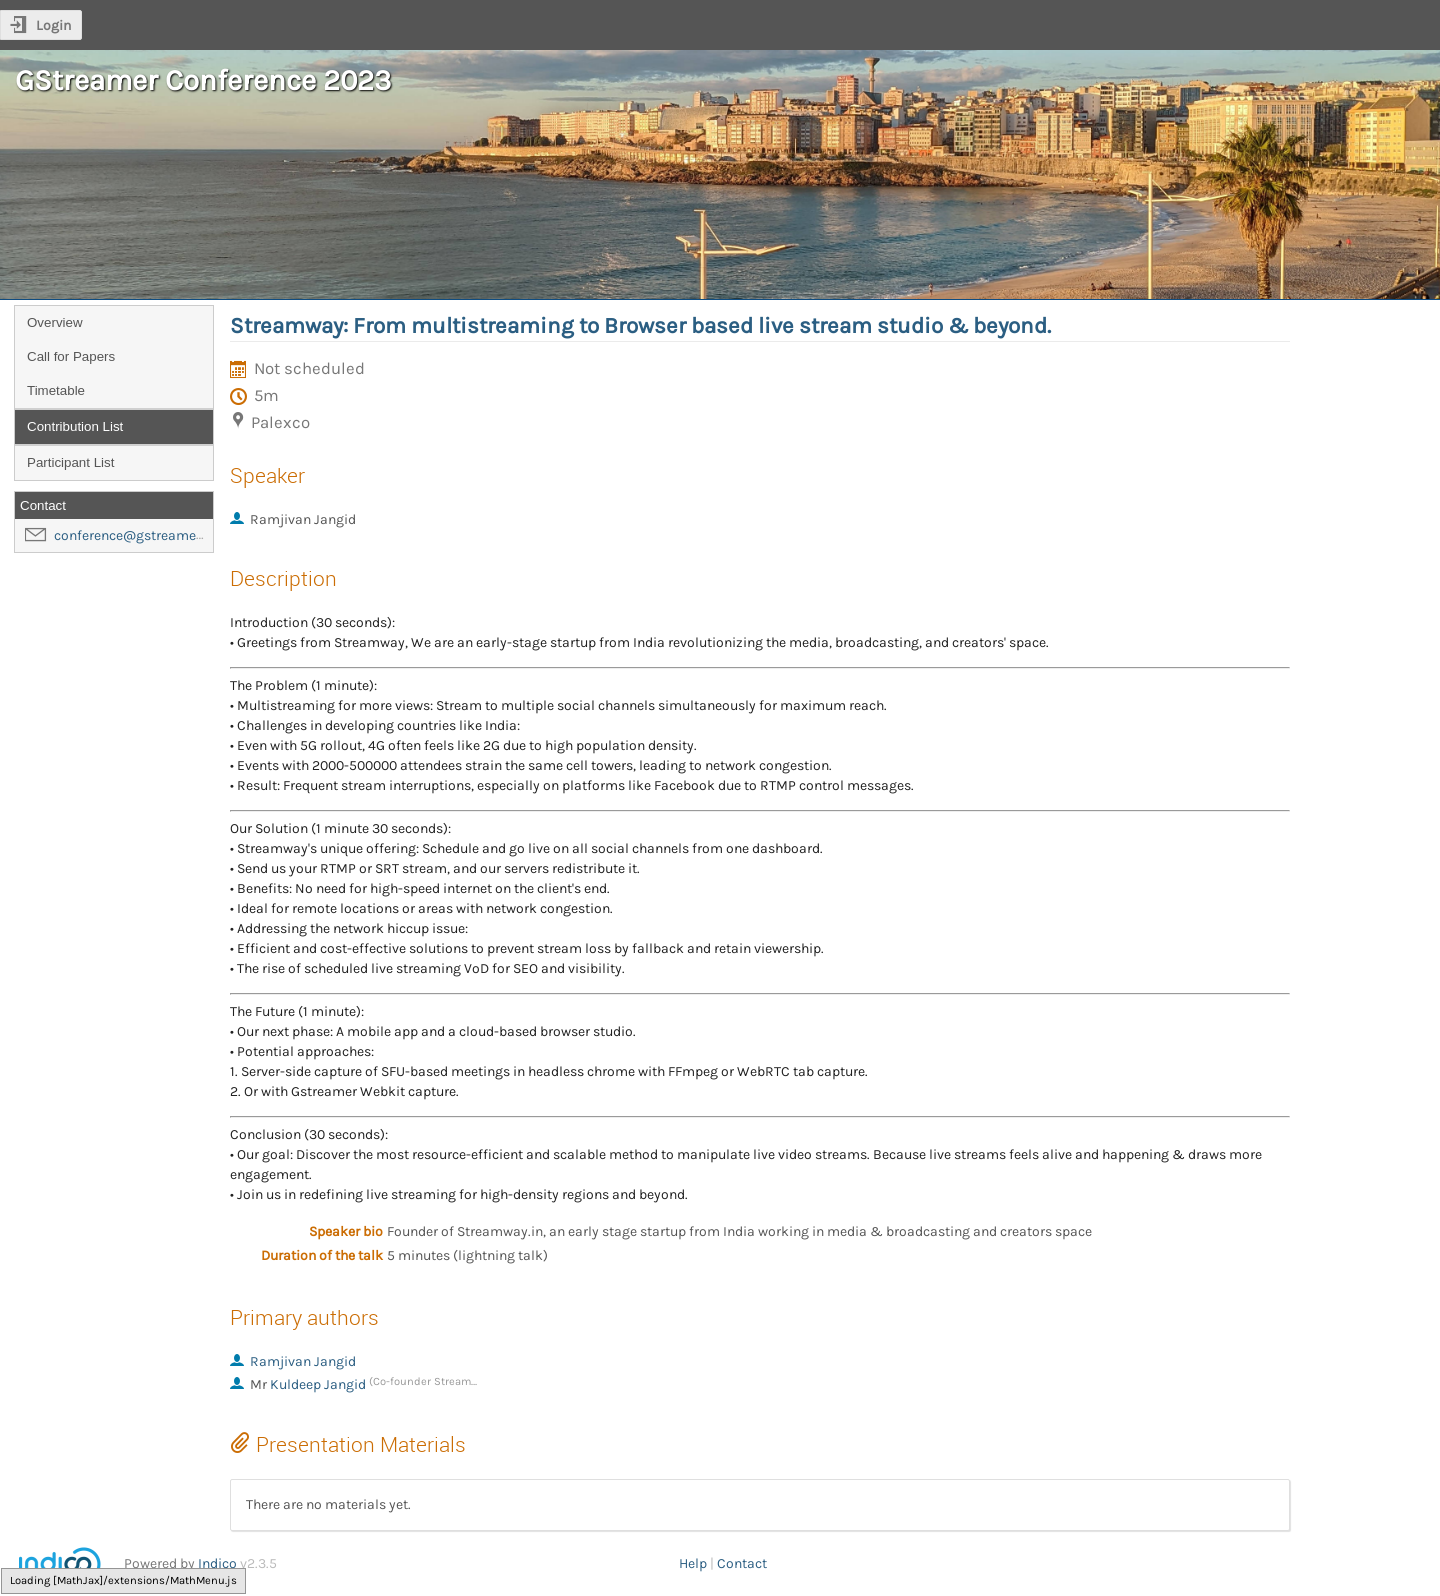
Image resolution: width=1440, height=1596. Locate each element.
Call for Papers (71, 356)
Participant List (70, 462)
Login (53, 25)
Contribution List (75, 426)
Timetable (56, 390)
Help (693, 1563)
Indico (217, 1563)
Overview (55, 322)
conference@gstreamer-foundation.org (177, 535)
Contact (742, 1563)
